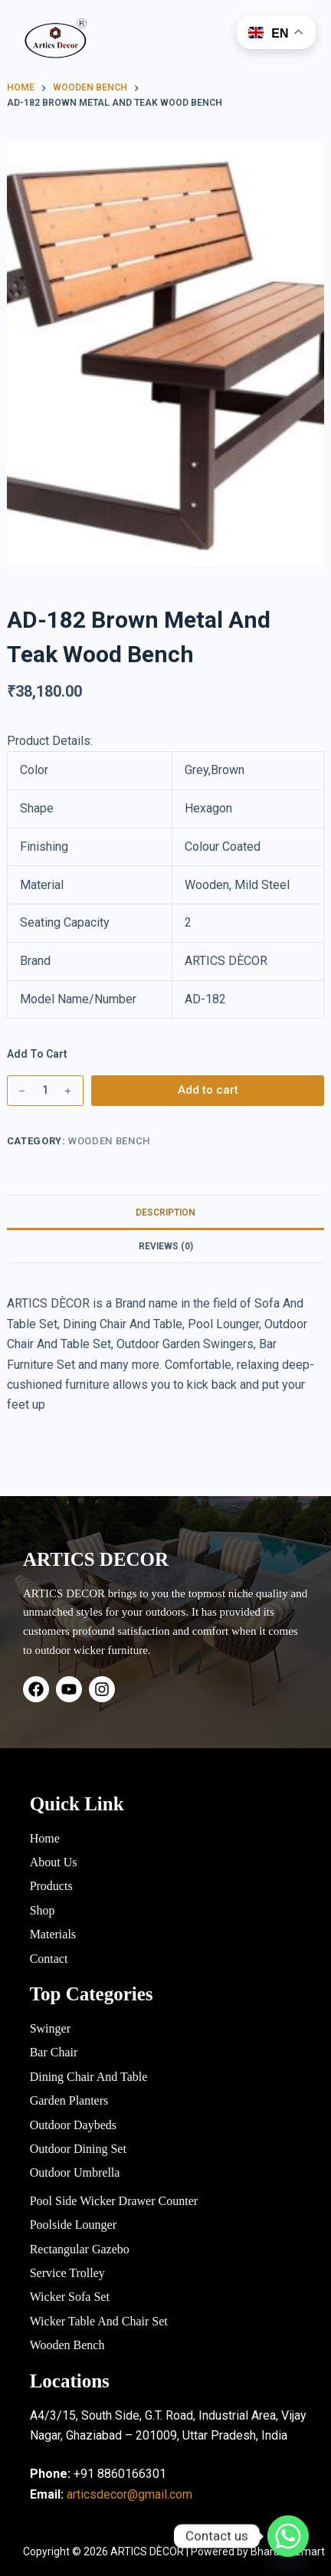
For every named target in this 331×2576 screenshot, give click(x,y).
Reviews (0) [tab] (166, 1246)
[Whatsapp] (288, 2536)
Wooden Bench (109, 1141)
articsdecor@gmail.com (129, 2494)
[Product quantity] (45, 1090)
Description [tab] (165, 1212)
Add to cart (208, 1090)
